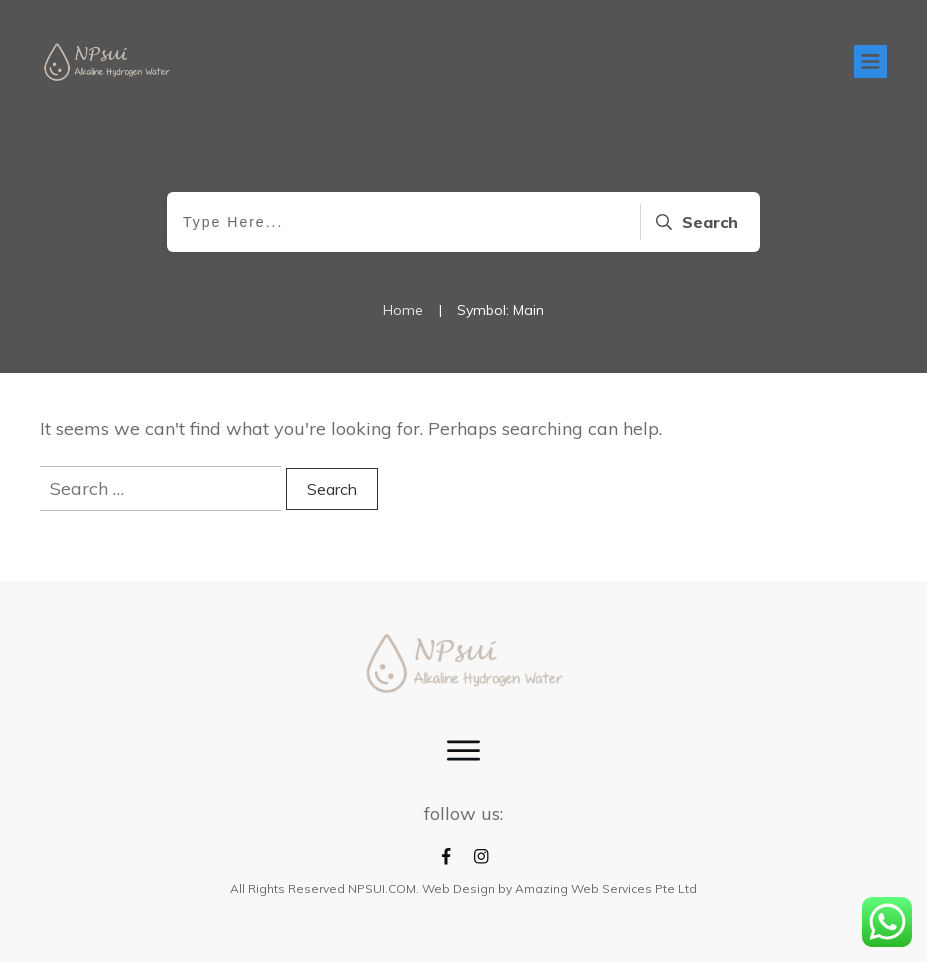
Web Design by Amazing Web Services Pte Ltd (559, 888)
